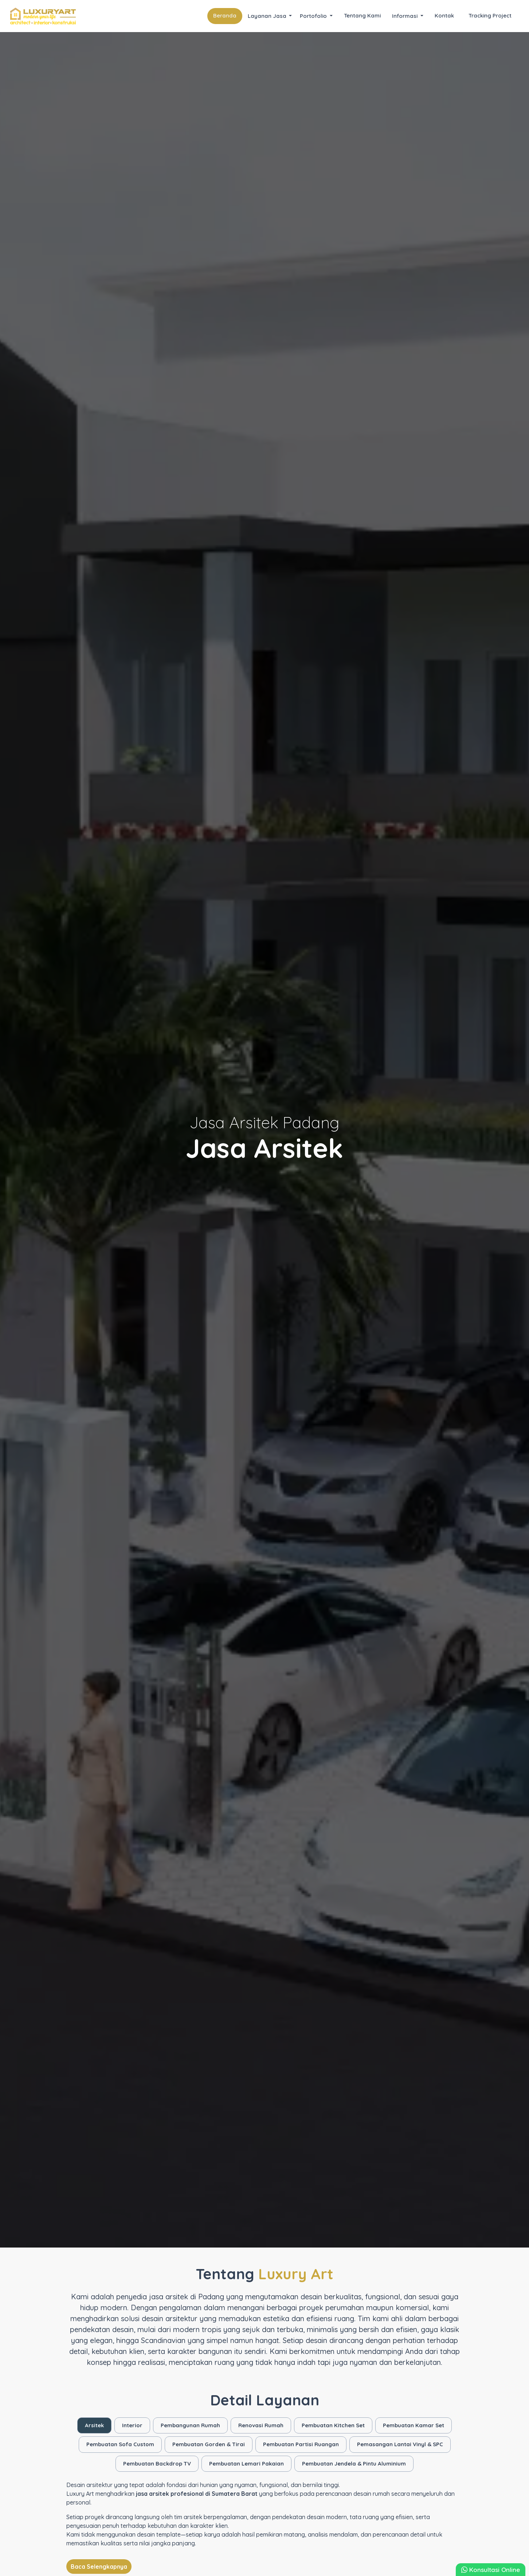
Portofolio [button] (314, 15)
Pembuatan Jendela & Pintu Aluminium (354, 2463)
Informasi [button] (405, 15)
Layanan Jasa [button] (268, 15)
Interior (132, 2425)
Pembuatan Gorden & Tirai (208, 2444)
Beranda (224, 15)
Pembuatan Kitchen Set (333, 2425)
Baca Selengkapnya (99, 2566)
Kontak (444, 15)
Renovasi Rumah (260, 2425)
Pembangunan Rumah (190, 2425)
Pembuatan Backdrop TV (157, 2463)
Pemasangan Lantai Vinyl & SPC (400, 2444)
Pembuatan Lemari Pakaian (246, 2463)
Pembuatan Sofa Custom (120, 2444)
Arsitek (94, 2425)
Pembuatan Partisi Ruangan (301, 2444)
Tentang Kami (362, 15)
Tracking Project (490, 15)
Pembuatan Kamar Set (413, 2425)
